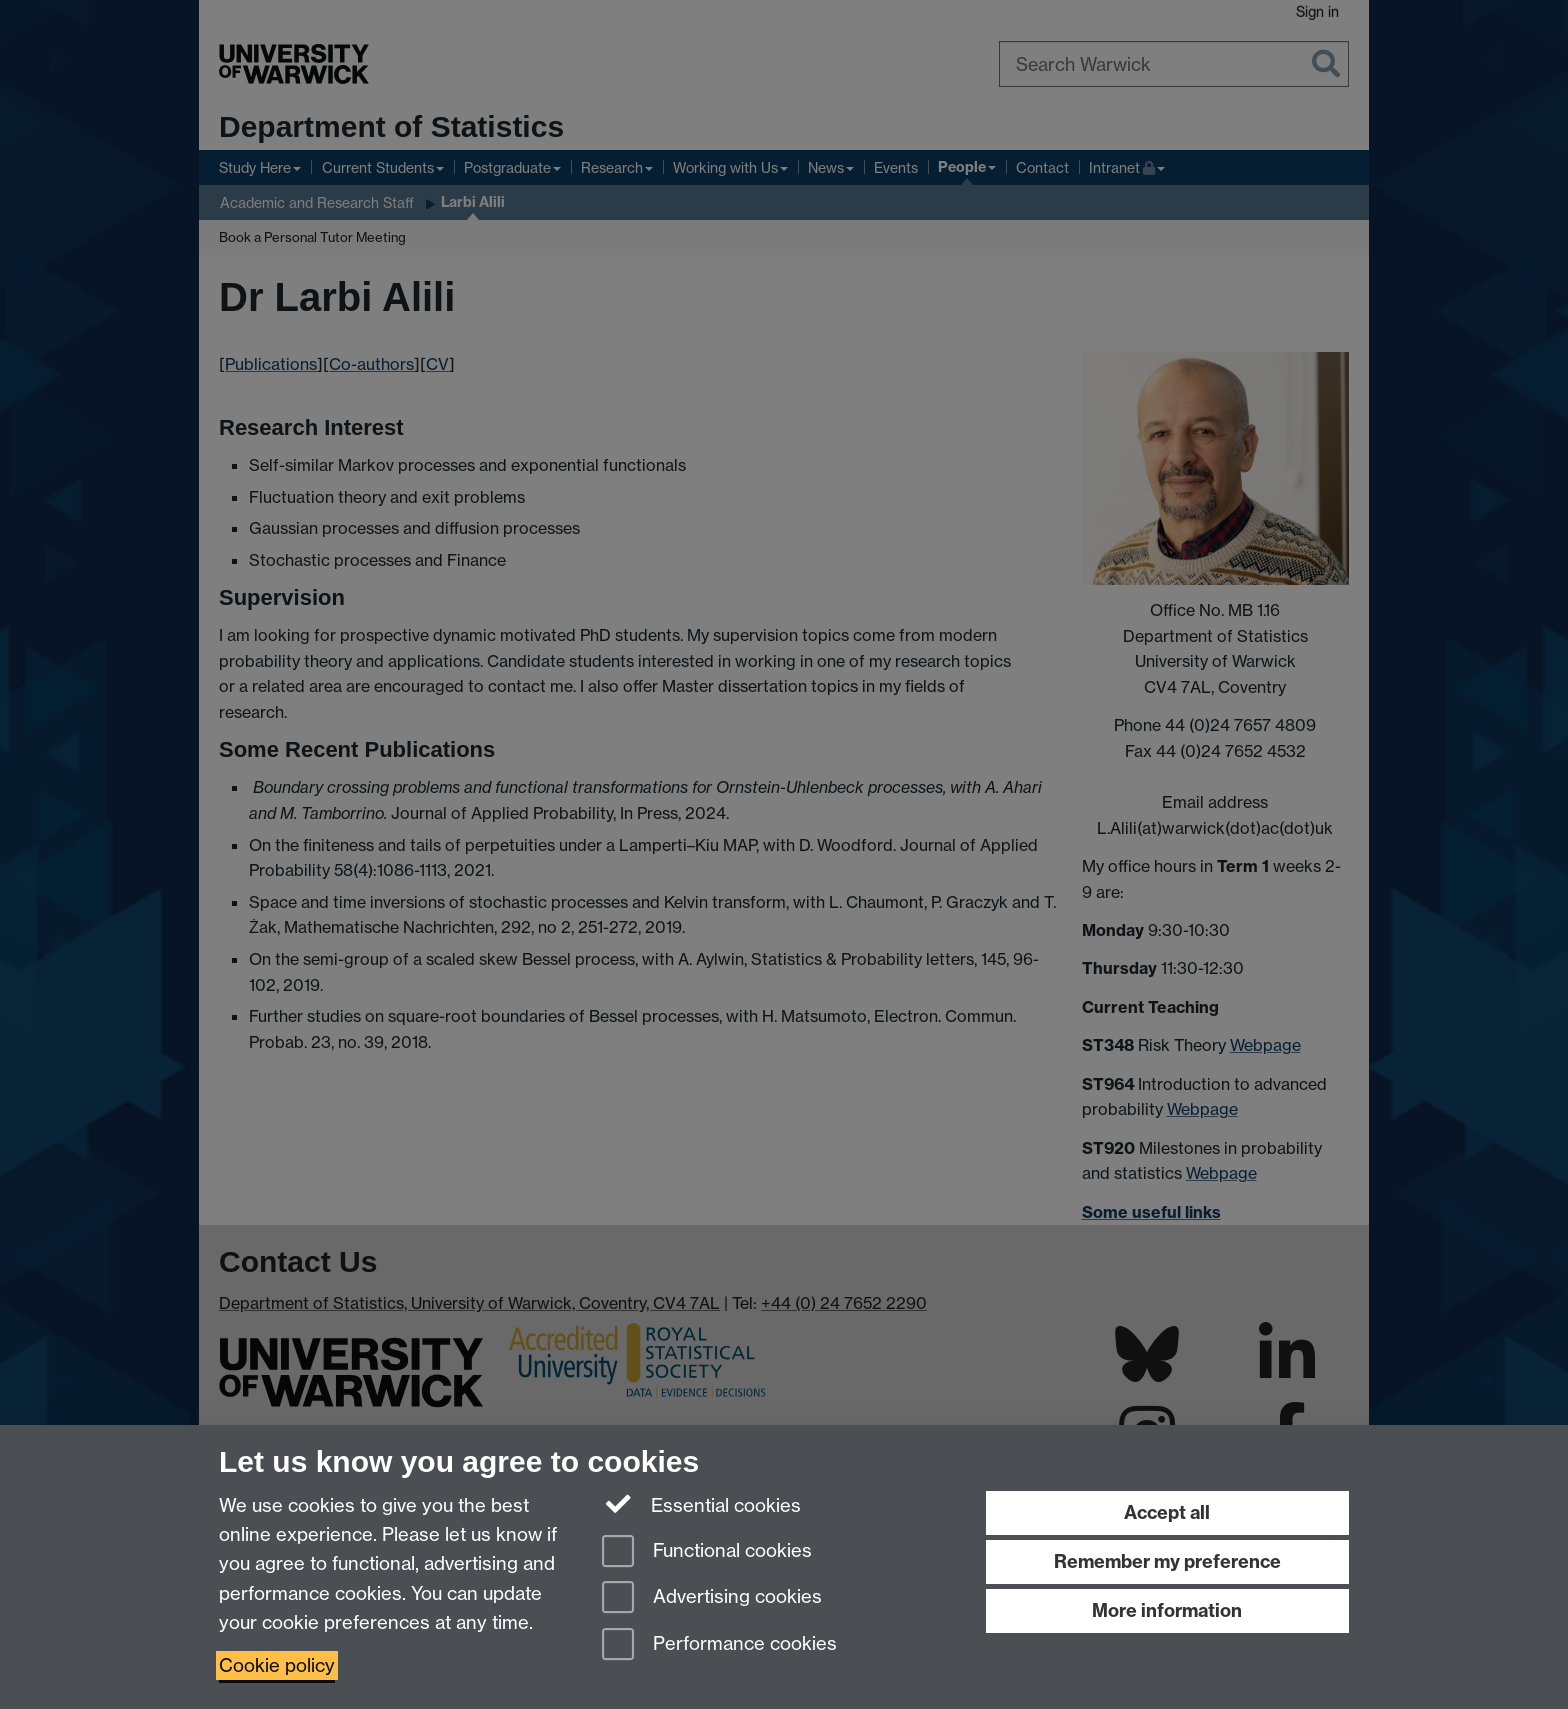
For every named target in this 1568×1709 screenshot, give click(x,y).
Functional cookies (707, 1552)
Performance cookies (719, 1645)
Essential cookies (701, 1504)
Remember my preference (1167, 1561)
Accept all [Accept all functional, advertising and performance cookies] (1167, 1512)
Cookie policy (277, 1665)
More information (1167, 1610)
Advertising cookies (712, 1598)
